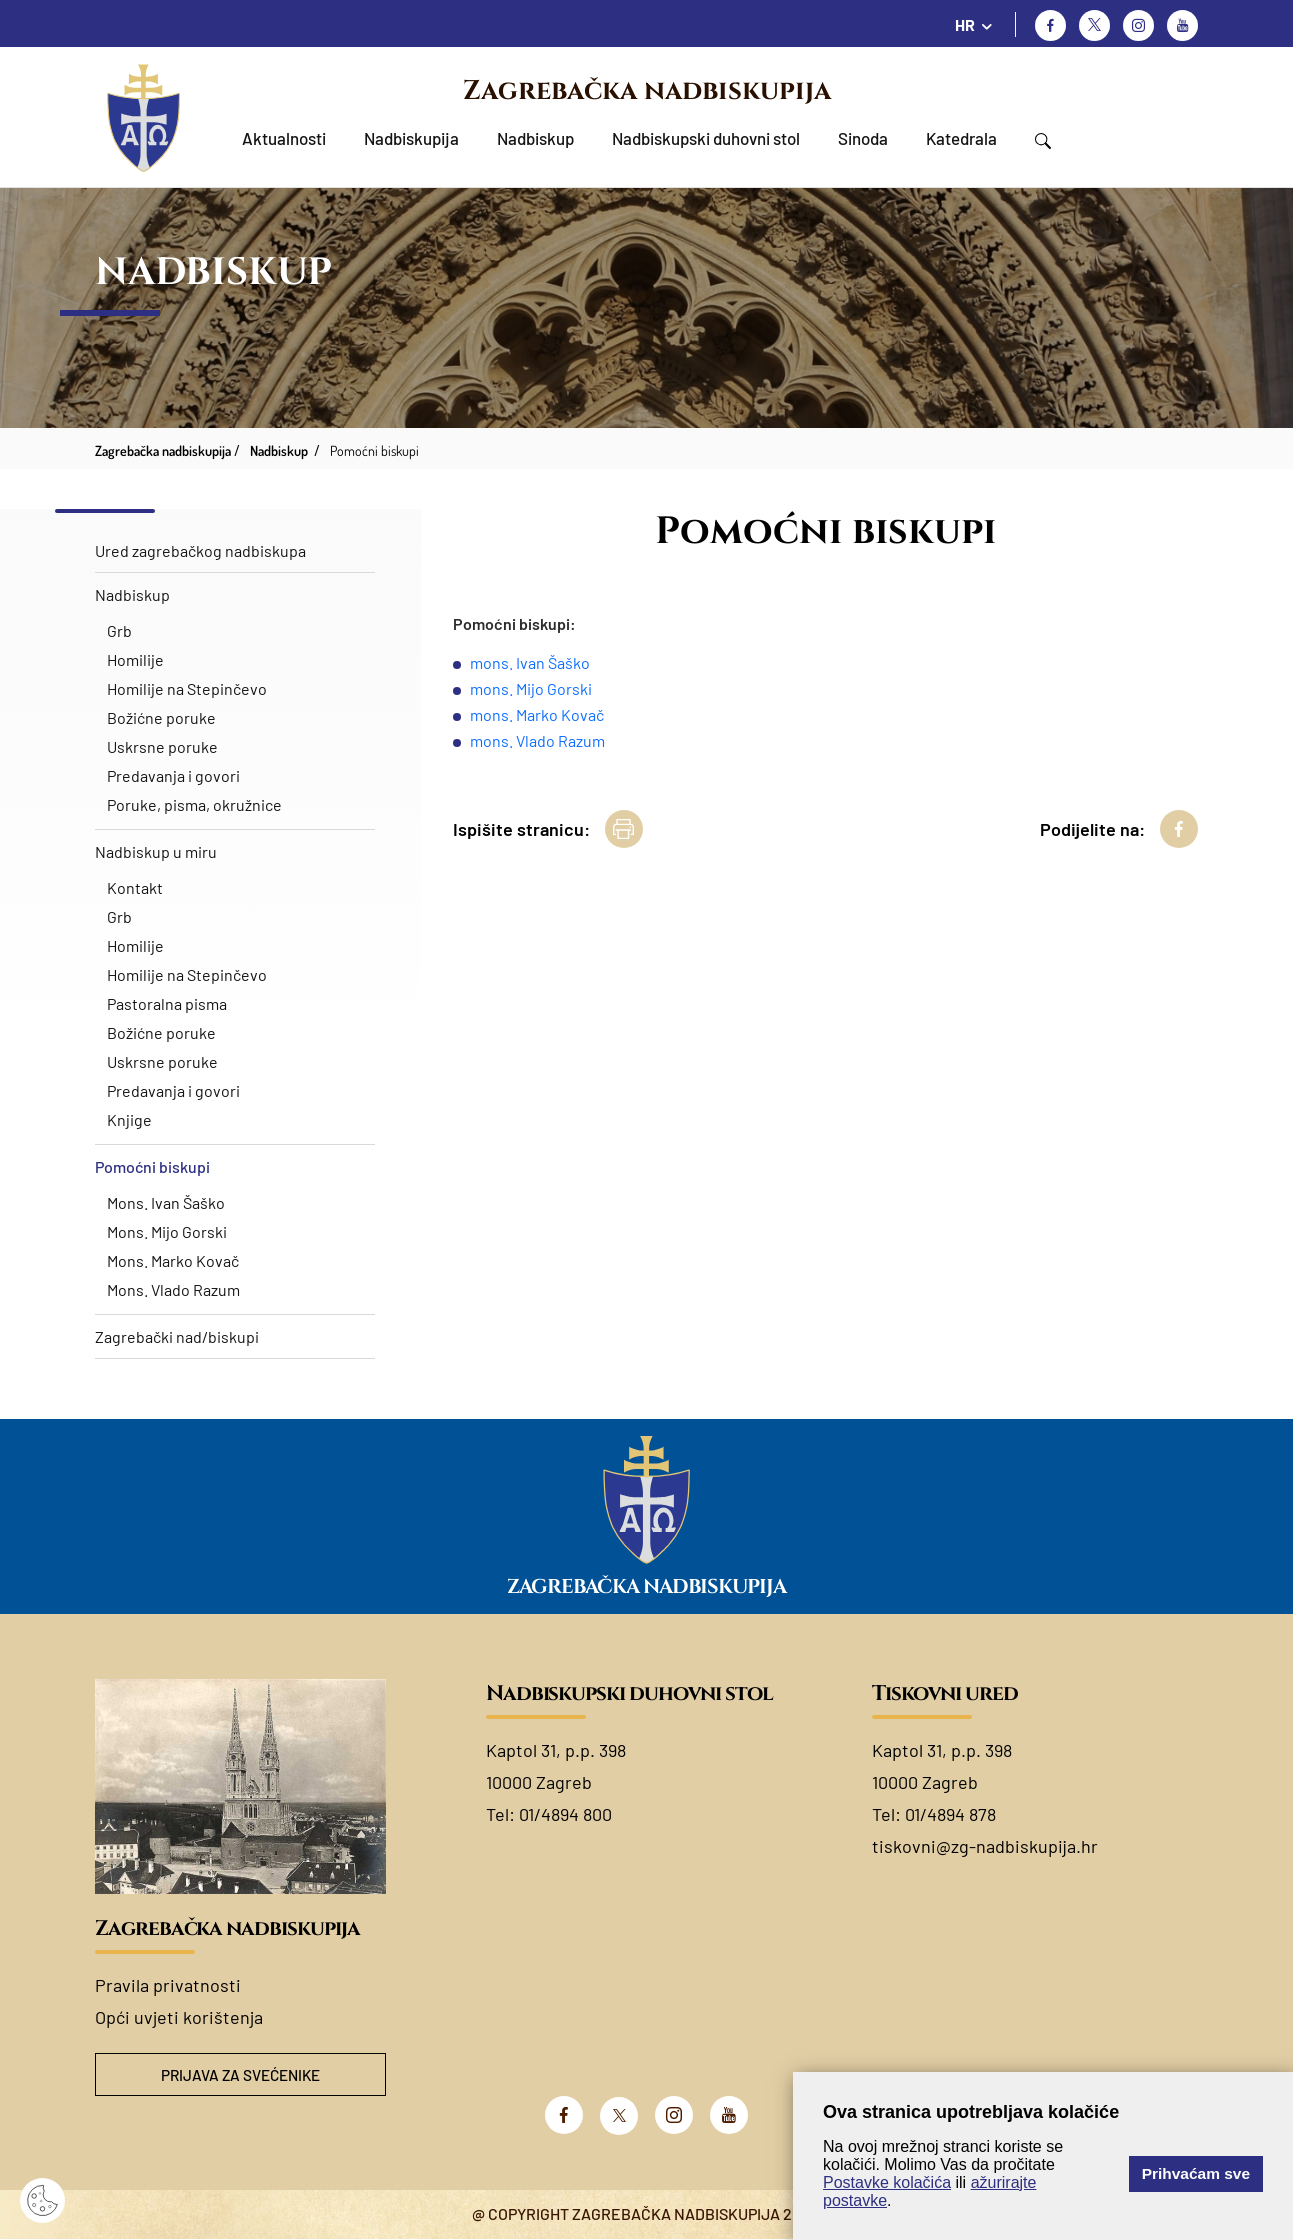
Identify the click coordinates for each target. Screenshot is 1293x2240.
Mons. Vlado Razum (173, 1289)
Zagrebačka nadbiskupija (647, 91)
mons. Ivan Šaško (530, 662)
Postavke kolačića (887, 2182)
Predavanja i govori (173, 775)
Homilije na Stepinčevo (187, 688)
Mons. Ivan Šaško (166, 1202)
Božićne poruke (161, 717)
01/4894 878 (950, 1814)
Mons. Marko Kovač (173, 1260)
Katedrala (961, 138)
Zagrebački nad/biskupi (177, 1336)
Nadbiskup (535, 138)
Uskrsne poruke (162, 746)
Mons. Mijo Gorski (167, 1231)
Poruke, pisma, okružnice (194, 804)
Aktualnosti (284, 138)
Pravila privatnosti (168, 1985)
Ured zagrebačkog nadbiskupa (200, 550)
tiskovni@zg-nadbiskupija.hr (985, 1846)
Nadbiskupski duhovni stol (706, 138)
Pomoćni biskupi (152, 1166)
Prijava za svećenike (240, 2075)
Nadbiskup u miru (156, 851)
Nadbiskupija (411, 138)
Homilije (135, 659)
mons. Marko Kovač (537, 714)
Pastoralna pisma (167, 1003)
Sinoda (863, 138)
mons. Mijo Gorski (531, 688)
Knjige (129, 1119)
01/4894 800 (565, 1814)
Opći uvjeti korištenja (179, 2017)
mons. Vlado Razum (537, 740)
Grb (119, 630)
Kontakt (135, 887)
